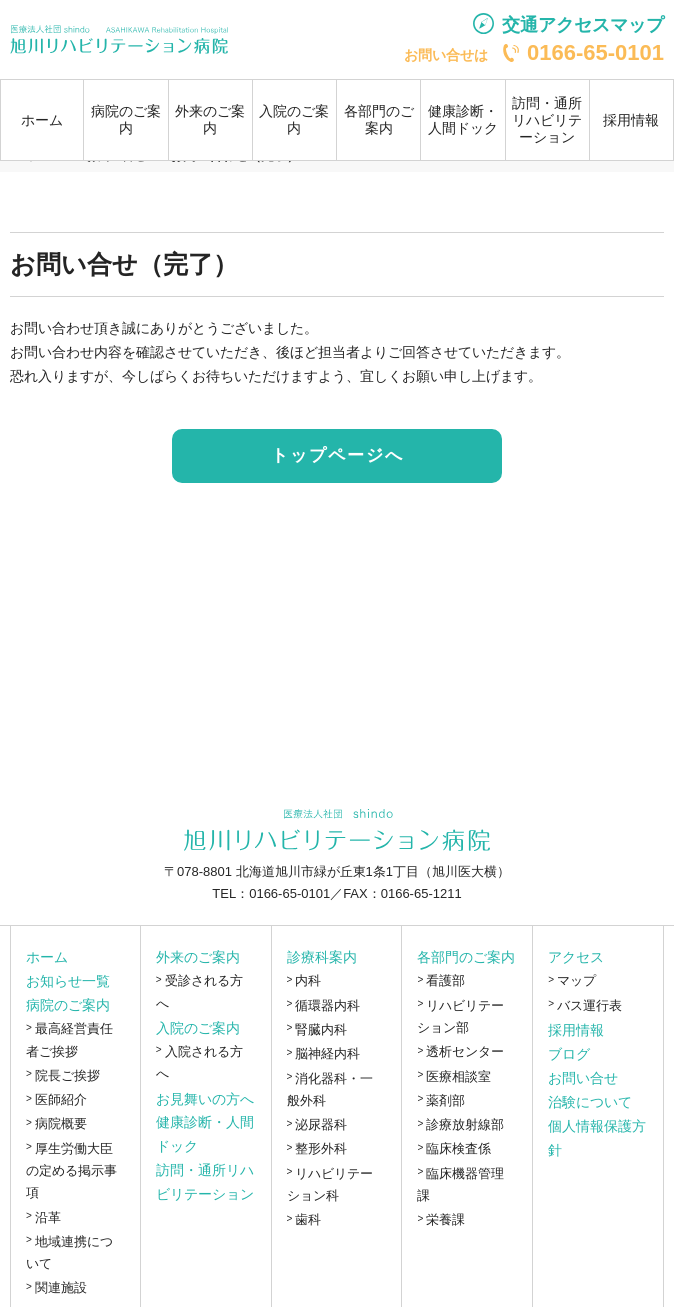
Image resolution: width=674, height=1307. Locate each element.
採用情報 (631, 120)
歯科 (308, 1219)
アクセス (576, 957)
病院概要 (61, 1123)
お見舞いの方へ (205, 1099)
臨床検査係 (458, 1148)
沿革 (48, 1217)
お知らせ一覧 (68, 981)
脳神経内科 (327, 1053)
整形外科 (321, 1148)
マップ (576, 980)
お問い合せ (583, 1078)
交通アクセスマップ (583, 25)
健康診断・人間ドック (463, 119)
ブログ (569, 1054)
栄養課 (445, 1219)
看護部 (445, 980)
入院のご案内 (198, 1028)
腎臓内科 (321, 1029)
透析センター (465, 1051)
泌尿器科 (321, 1124)
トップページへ (337, 456)
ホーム (42, 120)
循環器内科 (327, 1005)
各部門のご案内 (466, 957)
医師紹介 (61, 1099)
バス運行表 (589, 1005)
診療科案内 (322, 957)
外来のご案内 (198, 957)
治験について (590, 1102)
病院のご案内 (68, 1005)
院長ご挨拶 (67, 1075)
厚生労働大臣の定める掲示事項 (71, 1171)
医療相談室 (458, 1076)
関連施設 (61, 1287)
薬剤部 (445, 1100)
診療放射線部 (465, 1124)
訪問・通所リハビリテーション (547, 120)
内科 (308, 980)
